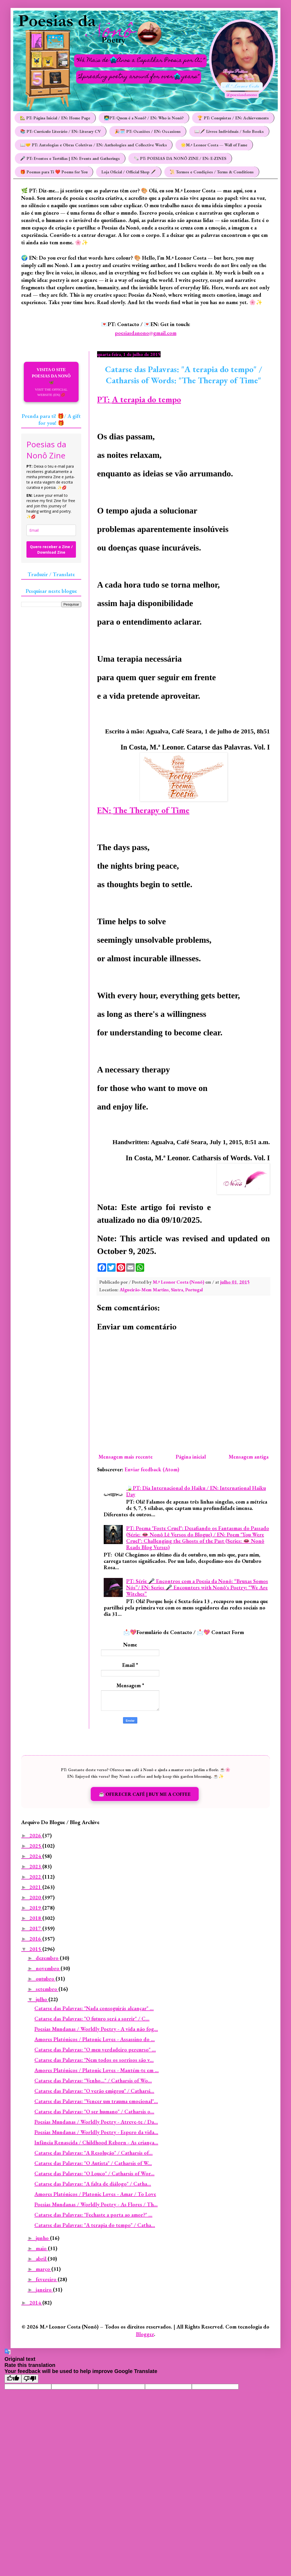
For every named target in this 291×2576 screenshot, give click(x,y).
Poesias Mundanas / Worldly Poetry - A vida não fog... (96, 2028)
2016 (35, 1938)
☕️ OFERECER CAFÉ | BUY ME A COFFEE (145, 1794)
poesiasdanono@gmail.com (145, 333)
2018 (35, 1918)
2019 (35, 1907)
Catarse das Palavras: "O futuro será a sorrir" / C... (91, 2018)
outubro (46, 1978)
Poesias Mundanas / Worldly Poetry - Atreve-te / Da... (96, 2121)
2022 (35, 1876)
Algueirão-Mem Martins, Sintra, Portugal (161, 1290)
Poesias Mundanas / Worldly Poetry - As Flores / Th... (96, 2204)
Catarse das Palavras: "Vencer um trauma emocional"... (96, 2101)
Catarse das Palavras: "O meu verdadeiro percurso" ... (95, 2049)
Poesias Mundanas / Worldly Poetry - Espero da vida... (96, 2132)
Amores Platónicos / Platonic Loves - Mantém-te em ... (96, 2070)
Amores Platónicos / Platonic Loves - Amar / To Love (95, 2194)
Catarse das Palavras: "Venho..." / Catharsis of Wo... (93, 2080)
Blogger (145, 2334)
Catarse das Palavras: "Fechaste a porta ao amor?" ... (93, 2214)
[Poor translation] (29, 2378)
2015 (35, 1949)
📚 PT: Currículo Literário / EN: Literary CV (60, 131)
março (43, 2269)
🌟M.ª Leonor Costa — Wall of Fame (214, 145)
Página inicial (191, 1456)
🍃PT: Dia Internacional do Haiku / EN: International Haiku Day (196, 1491)
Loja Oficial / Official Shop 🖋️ (128, 172)
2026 (35, 1835)
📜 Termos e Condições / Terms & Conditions (212, 172)
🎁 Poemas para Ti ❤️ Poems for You (54, 172)
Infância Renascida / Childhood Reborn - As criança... (96, 2142)
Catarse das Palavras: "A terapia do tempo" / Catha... (94, 2225)
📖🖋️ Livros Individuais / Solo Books (229, 131)
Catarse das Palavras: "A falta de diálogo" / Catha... (92, 2183)
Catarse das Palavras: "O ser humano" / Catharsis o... (94, 2111)
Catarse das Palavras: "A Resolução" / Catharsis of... (93, 2152)
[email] (51, 530)
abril (42, 2258)
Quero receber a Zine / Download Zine (51, 549)
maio (42, 2248)
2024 (35, 1856)
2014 (35, 2302)
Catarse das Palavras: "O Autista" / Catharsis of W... (93, 2163)
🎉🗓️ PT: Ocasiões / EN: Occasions (148, 131)
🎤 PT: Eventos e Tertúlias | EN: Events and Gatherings (70, 158)
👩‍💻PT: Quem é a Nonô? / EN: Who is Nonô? (144, 118)
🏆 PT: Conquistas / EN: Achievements (233, 118)
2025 (35, 1845)
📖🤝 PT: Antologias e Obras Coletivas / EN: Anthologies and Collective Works (93, 145)
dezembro (48, 1958)
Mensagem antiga (249, 1456)
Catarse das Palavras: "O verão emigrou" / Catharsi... (94, 2090)
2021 (35, 1887)
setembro (47, 1989)
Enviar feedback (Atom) (152, 1469)
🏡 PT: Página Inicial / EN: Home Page (55, 118)
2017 (35, 1928)
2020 (35, 1897)
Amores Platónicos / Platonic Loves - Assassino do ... (94, 2039)
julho (42, 1999)
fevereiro (47, 2279)
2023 (35, 1866)
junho (43, 2238)
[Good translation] (12, 2378)
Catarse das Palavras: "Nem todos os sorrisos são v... (94, 2059)
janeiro (44, 2289)
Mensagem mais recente (125, 1456)
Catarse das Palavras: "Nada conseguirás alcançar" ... (94, 2008)
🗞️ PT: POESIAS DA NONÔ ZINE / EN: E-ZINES (180, 158)
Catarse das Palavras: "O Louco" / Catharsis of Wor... (94, 2173)
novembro (48, 1968)
